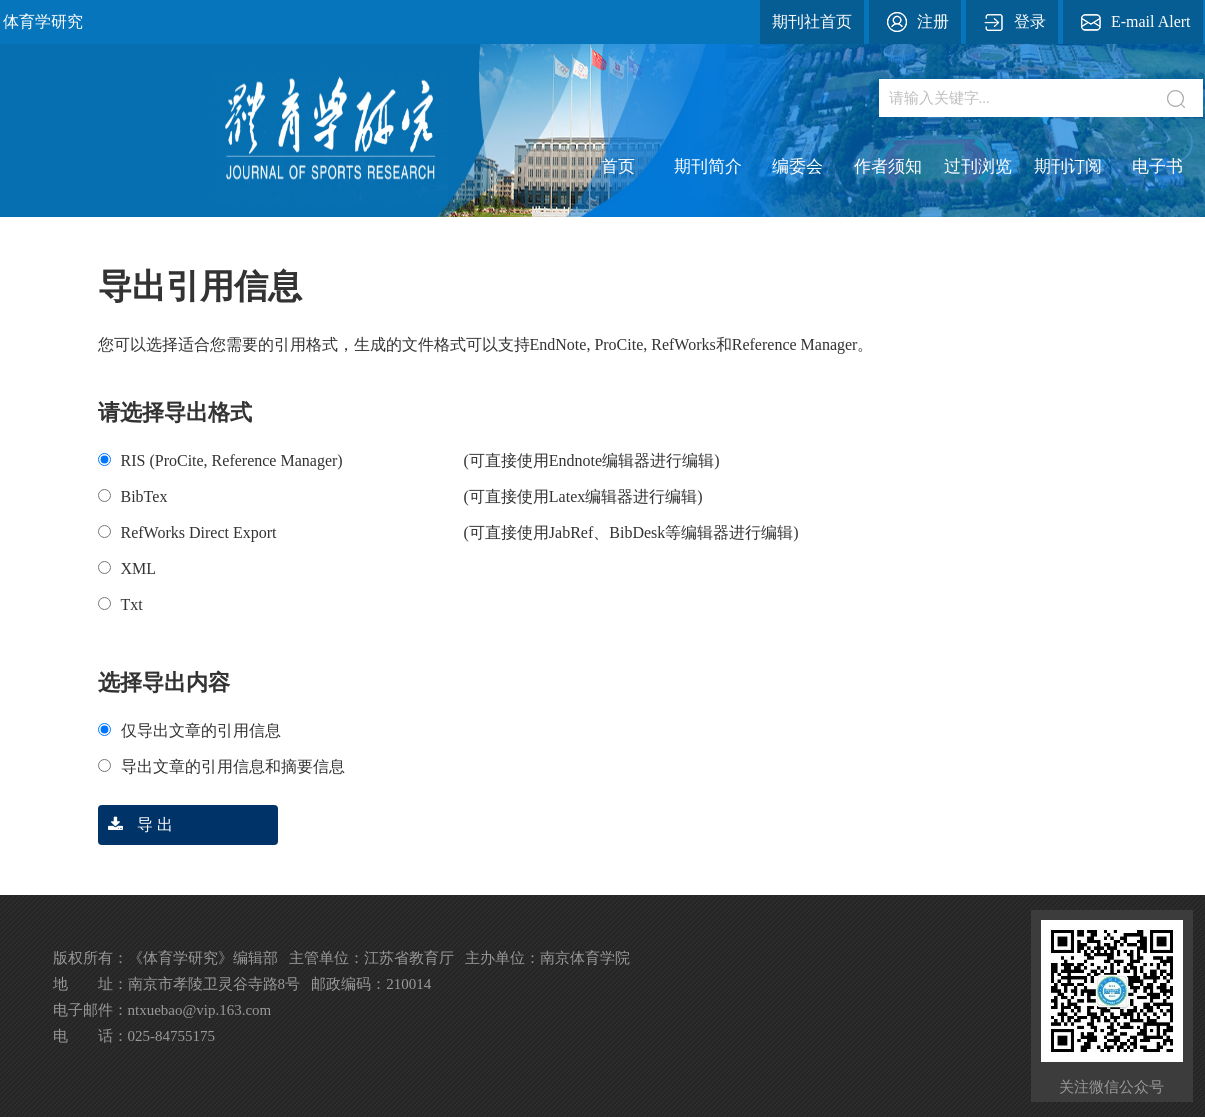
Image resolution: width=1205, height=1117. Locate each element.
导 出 (135, 824)
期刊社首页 (812, 21)
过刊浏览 (978, 166)
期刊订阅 (1068, 166)
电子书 (1157, 166)
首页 (618, 166)
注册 (933, 21)
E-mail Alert (1151, 21)
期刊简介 (708, 166)
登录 (1030, 21)
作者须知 (888, 166)
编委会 (797, 166)
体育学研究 (43, 21)
